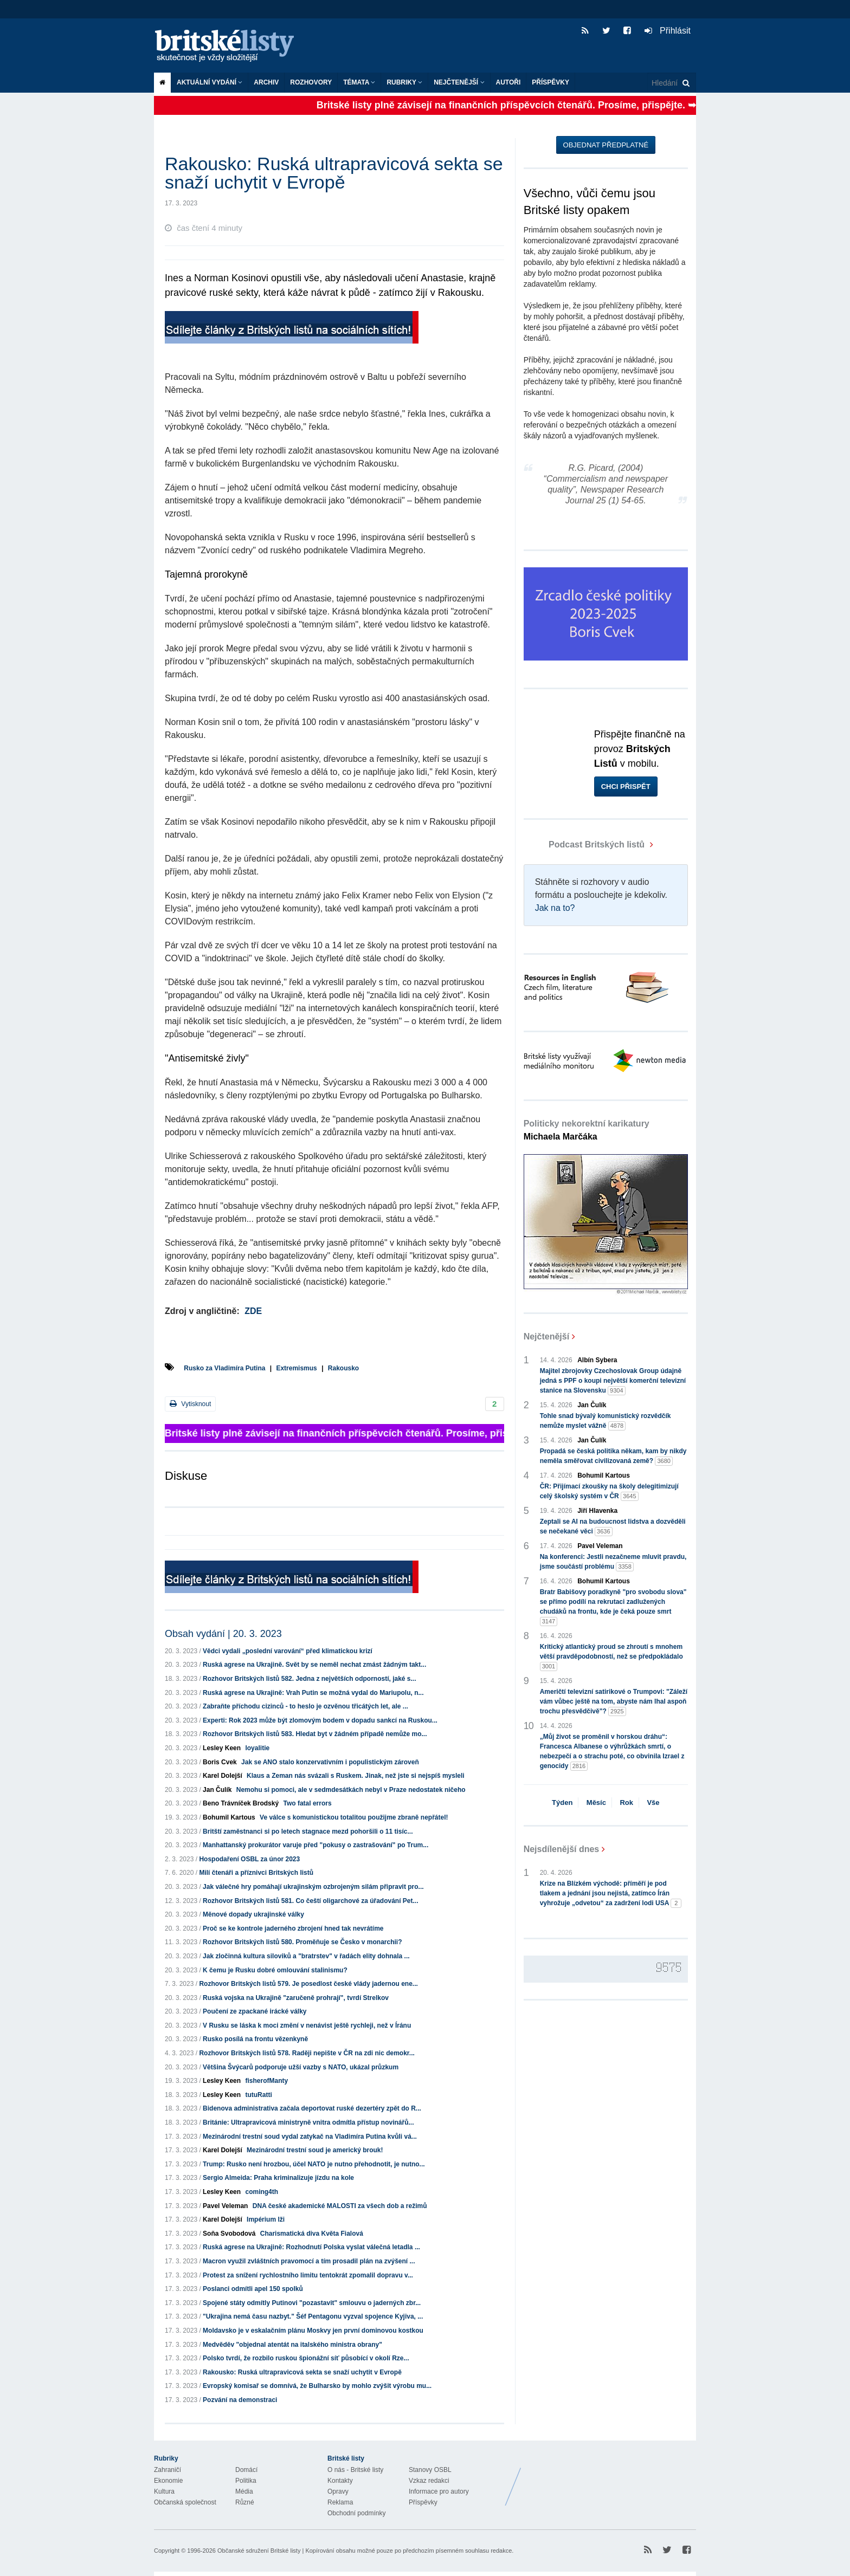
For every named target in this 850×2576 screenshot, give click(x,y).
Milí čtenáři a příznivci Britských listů (256, 1872)
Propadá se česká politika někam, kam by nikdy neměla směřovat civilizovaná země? (613, 1456)
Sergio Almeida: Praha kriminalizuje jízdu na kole (278, 2178)
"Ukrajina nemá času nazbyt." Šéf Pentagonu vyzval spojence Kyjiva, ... (313, 2316)
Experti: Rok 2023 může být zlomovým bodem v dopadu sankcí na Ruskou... (320, 1720)
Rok (626, 1802)
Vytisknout (190, 1404)
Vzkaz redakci (429, 2480)
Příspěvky (550, 82)
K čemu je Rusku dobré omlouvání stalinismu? (275, 1970)
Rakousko (343, 1368)
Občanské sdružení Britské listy (258, 2550)
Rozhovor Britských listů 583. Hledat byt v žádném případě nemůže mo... (315, 1734)
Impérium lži (266, 2219)
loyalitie (257, 1748)
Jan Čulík (217, 1790)
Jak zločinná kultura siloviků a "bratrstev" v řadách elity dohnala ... (306, 1956)
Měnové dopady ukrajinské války (253, 1914)
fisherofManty (266, 2081)
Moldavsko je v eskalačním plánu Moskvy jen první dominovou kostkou (313, 2330)
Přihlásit (668, 30)
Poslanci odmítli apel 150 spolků (253, 2289)
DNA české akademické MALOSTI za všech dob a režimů (340, 2206)
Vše (653, 1802)
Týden (562, 1802)
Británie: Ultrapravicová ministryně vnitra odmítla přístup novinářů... (308, 2122)
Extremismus (296, 1368)
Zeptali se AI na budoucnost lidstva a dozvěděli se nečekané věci (613, 1527)
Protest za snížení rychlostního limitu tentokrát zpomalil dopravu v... (308, 2275)
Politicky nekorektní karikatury (586, 1130)
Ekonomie (168, 2480)
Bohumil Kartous (229, 1817)
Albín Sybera (597, 1360)
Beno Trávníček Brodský (241, 1803)
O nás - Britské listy (355, 2470)
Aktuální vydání (209, 82)
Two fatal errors (307, 1803)
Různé (244, 2502)
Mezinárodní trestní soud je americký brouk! (315, 2150)
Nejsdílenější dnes (562, 1849)
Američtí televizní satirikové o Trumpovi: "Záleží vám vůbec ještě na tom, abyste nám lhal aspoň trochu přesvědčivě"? (613, 1702)
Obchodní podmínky (356, 2513)
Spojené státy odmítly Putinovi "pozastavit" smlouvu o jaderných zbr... (312, 2303)
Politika (245, 2480)
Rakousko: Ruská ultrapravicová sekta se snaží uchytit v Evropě (302, 2372)
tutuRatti (258, 2095)
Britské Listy (610, 2478)
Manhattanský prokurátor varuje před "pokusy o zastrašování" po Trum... (315, 1845)
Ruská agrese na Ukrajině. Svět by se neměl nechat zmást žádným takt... (314, 1664)
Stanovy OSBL (430, 2470)
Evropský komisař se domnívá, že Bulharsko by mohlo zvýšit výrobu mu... (317, 2386)
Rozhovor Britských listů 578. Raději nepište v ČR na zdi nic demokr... (306, 2053)
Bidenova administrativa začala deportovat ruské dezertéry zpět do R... (312, 2108)
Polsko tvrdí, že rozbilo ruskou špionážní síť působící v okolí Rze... (306, 2358)
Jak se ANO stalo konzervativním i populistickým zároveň (330, 1762)
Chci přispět (626, 786)
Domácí (246, 2470)
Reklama (340, 2502)
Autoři (508, 82)
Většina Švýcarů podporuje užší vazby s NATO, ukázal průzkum (300, 2067)
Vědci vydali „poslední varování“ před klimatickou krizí (287, 1651)
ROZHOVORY (311, 82)
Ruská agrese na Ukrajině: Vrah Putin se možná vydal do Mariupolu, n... (313, 1693)
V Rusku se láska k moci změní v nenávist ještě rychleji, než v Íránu (307, 2025)
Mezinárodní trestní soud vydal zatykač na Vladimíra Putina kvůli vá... (310, 2136)
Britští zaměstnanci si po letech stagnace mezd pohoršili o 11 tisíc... (308, 1831)
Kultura (164, 2491)
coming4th (261, 2192)
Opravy (338, 2491)
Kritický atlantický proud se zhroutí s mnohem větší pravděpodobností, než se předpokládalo (611, 1657)
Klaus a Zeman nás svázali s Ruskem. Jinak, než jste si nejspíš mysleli (356, 1775)
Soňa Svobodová (229, 2233)
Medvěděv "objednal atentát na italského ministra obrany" (292, 2344)
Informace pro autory (439, 2491)
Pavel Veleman (225, 2206)
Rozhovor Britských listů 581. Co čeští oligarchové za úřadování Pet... (310, 1901)
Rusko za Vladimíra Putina (224, 1368)
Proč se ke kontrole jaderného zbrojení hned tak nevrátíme (293, 1928)
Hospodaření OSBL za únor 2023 (249, 1859)
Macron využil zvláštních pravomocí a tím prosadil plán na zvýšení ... (309, 2261)
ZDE (253, 1311)
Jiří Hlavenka (597, 1510)
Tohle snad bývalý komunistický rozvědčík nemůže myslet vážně (605, 1421)
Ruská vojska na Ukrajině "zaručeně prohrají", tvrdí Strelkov (296, 1998)
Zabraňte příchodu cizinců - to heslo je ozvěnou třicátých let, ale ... (305, 1706)
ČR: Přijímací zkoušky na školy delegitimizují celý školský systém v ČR (609, 1492)
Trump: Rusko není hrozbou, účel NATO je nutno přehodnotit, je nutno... (314, 2164)
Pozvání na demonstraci (240, 2400)
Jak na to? (555, 907)
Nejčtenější (459, 82)
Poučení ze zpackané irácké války (254, 2011)
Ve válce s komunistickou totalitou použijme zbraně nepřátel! (354, 1817)
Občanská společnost (185, 2502)
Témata (359, 82)
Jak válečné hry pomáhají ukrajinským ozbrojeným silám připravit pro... (313, 1887)
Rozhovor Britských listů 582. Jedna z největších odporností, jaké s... (309, 1678)
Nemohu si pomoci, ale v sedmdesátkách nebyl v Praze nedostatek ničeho (351, 1790)
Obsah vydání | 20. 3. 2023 (223, 1633)
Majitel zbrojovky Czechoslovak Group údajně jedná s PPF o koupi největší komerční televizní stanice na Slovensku (613, 1381)
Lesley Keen (222, 1748)
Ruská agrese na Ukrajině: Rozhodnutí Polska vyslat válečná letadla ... (311, 2247)
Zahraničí (167, 2470)
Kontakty (340, 2480)
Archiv (266, 82)
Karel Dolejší (222, 1775)
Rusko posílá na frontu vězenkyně (255, 2039)
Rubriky (404, 82)
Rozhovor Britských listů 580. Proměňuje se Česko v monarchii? (302, 1942)
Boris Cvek (220, 1762)
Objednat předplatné (605, 145)
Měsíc (596, 1802)
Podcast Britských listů (585, 844)
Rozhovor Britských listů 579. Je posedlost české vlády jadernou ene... (308, 1984)
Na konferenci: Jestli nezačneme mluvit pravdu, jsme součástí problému (613, 1562)
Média (244, 2491)
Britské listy (230, 46)
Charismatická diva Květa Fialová (311, 2233)
